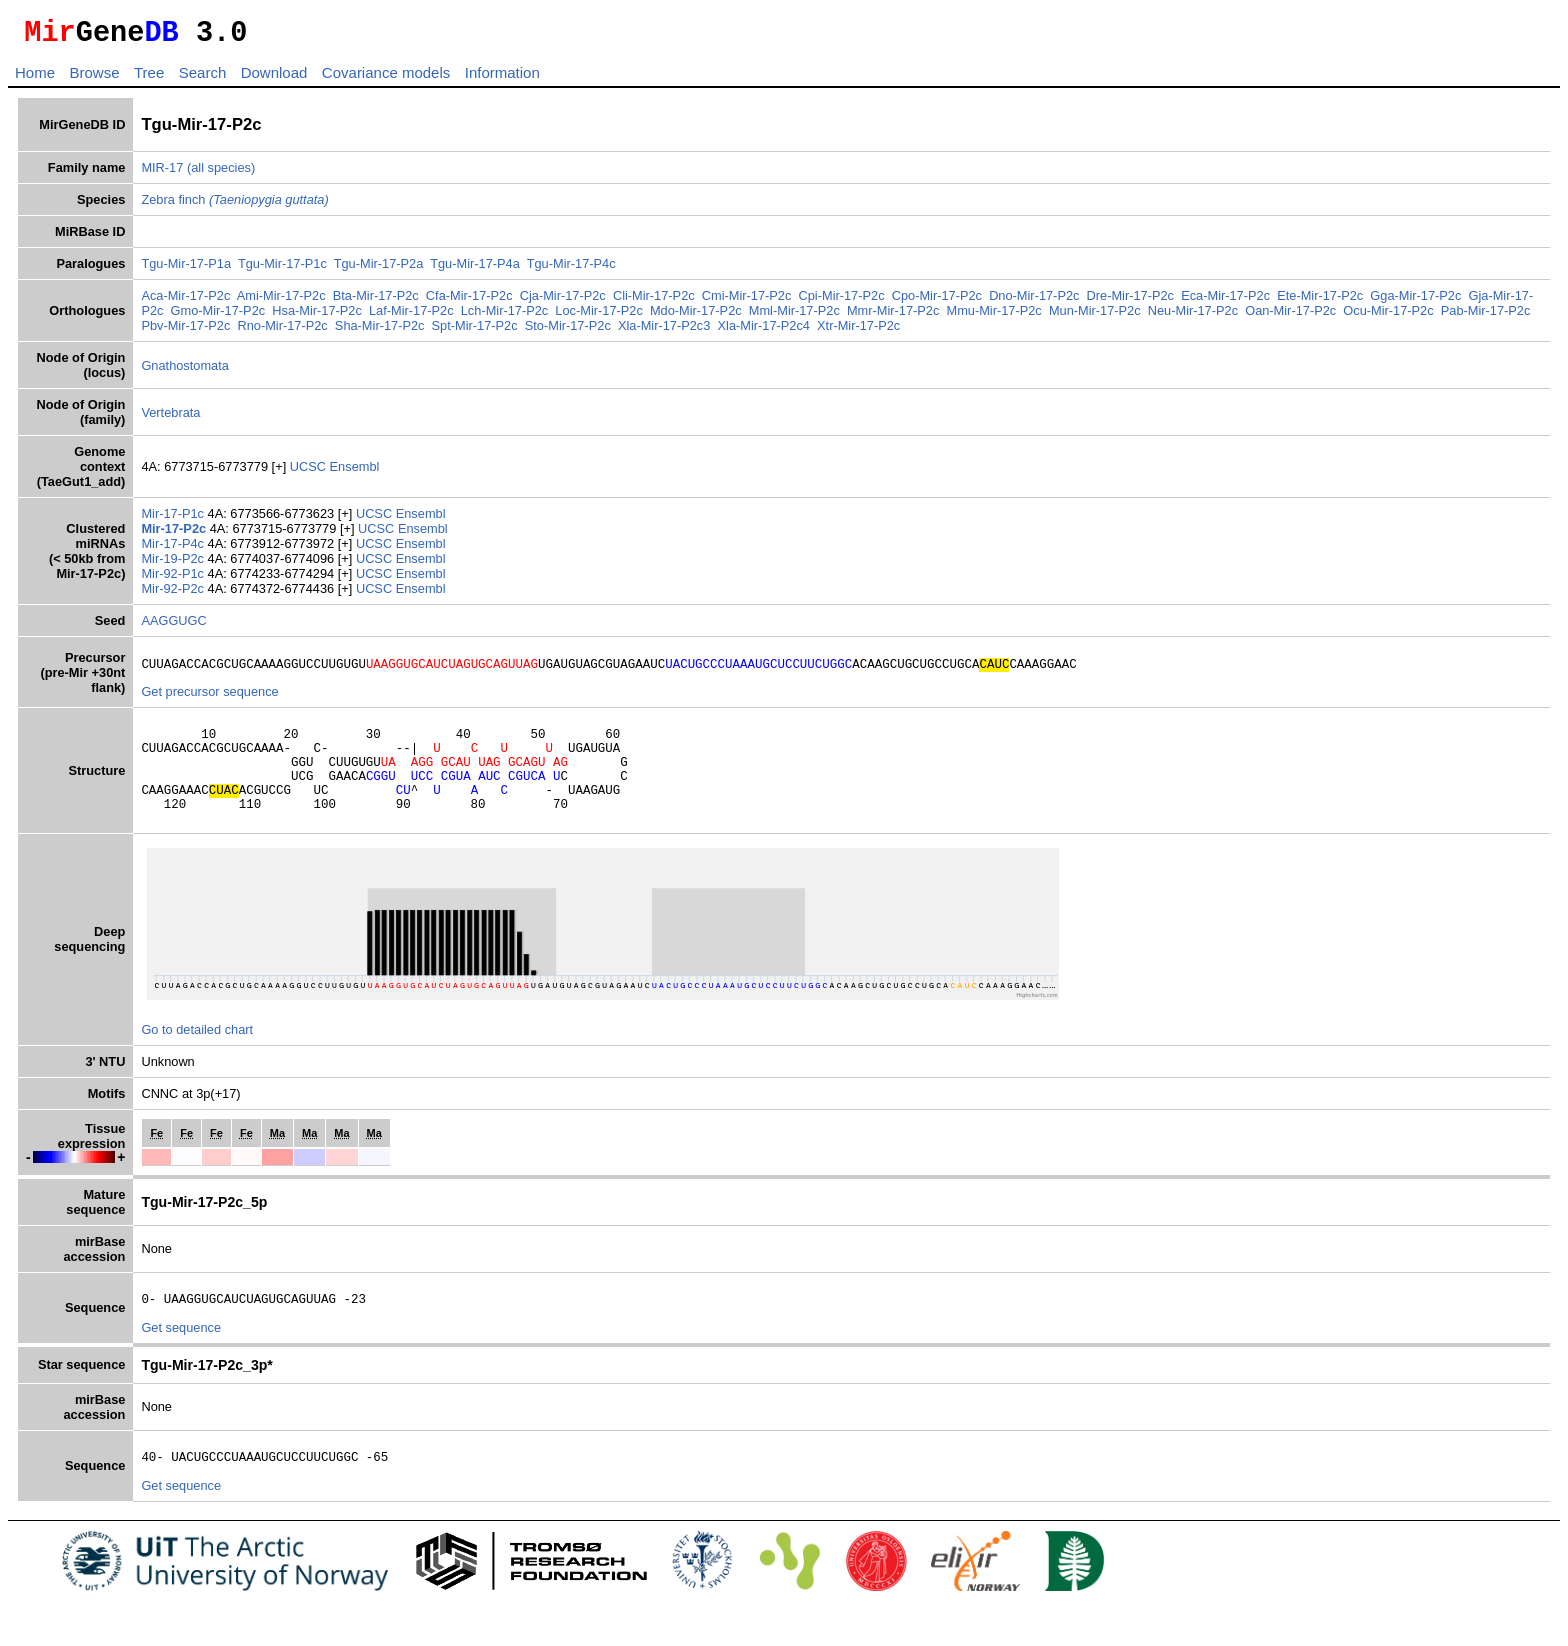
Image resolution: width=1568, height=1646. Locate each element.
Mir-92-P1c (174, 579)
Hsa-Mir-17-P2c (317, 316)
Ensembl (355, 472)
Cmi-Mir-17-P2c (747, 301)
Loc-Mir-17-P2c (598, 316)
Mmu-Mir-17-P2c (993, 316)
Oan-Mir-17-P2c (1290, 316)
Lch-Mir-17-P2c (504, 316)
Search (203, 78)
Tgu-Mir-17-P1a (186, 269)
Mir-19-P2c (174, 564)
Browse (94, 78)
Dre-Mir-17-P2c (1130, 301)
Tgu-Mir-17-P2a (379, 269)
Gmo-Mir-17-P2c (218, 316)
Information (502, 78)
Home (35, 78)
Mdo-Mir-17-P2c (696, 316)
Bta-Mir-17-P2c (376, 301)
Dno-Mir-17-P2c (1034, 301)
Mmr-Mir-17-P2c (893, 316)
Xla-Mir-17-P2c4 (764, 331)
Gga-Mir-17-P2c (1415, 301)
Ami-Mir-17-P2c (281, 301)
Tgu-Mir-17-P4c (571, 269)
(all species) (221, 173)
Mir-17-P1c (174, 519)
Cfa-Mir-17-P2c (469, 301)
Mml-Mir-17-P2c (794, 316)
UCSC (310, 472)
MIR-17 (162, 173)
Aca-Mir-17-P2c (185, 301)
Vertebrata (170, 418)
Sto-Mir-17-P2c (568, 331)
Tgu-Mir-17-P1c (282, 269)
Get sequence (181, 1357)
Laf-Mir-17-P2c (411, 316)
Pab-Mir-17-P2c (1486, 316)
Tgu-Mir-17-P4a (475, 269)
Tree (149, 78)
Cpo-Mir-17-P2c (937, 301)
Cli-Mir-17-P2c (654, 301)
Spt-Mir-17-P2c (475, 331)
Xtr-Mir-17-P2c (858, 331)
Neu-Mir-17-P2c (1193, 316)
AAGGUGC (173, 626)
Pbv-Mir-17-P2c (185, 331)
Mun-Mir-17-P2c (1095, 316)
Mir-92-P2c (174, 594)
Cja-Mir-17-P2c (563, 301)
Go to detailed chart (197, 1056)
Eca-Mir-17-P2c (1225, 301)
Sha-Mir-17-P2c (380, 331)
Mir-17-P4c (174, 549)
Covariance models (386, 78)
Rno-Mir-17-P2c (282, 331)
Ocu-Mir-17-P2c (1388, 316)
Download (274, 78)
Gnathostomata (185, 371)
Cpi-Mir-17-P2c (842, 301)
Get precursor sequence (209, 700)
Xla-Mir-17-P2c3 (664, 331)
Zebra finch (234, 205)
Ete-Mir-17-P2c (1320, 301)
